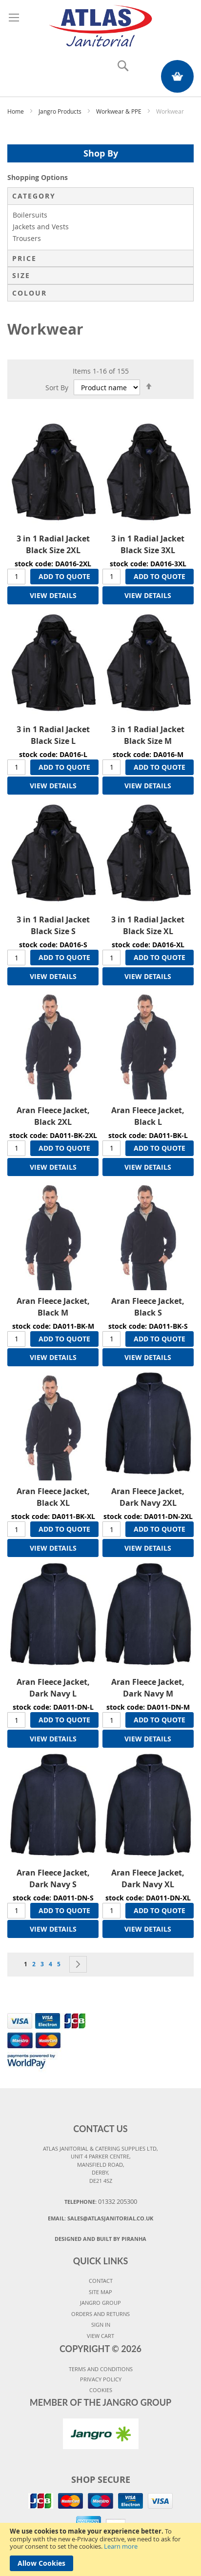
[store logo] (101, 24)
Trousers (27, 238)
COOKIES (100, 2390)
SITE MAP (100, 2292)
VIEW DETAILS (53, 595)
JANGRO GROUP (100, 2302)
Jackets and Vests (41, 226)
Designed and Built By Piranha (100, 2238)
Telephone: (100, 2201)
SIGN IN (100, 2324)
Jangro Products (61, 111)
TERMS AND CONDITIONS (101, 2369)
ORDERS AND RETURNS (100, 2313)
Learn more (121, 2546)
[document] (100, 2549)
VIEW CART (100, 2335)
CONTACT (101, 2280)
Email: (100, 2218)
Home (16, 111)
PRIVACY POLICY (100, 2379)
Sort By (56, 387)
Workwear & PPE (119, 111)
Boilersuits (30, 215)
